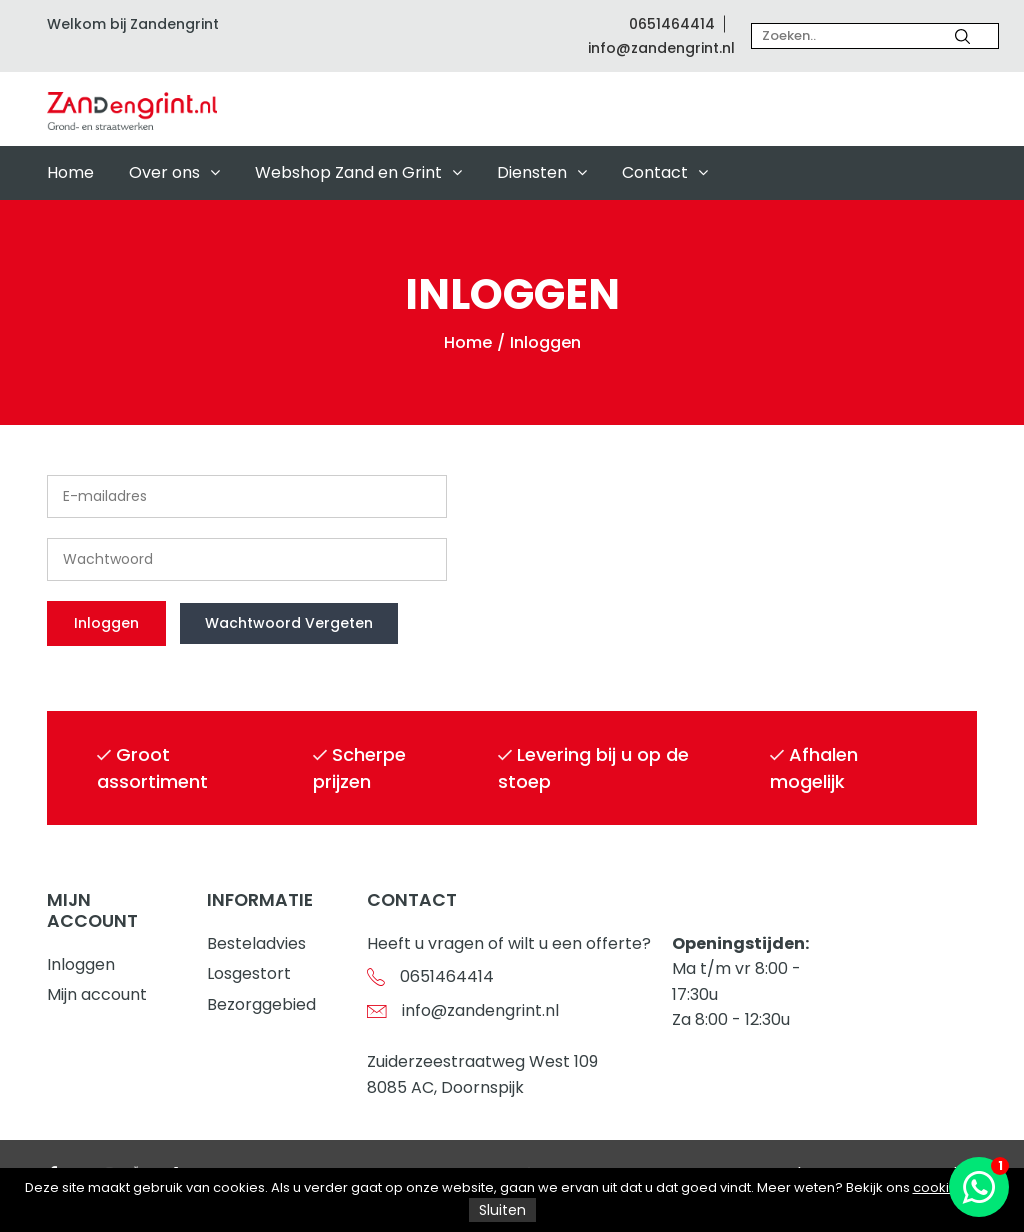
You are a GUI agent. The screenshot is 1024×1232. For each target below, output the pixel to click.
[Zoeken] (962, 36)
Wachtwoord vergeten (289, 623)
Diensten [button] (542, 172)
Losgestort (249, 973)
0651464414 (672, 24)
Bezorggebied (261, 1004)
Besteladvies (256, 943)
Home (70, 172)
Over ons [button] (174, 172)
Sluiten (502, 1210)
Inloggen (81, 964)
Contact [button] (665, 172)
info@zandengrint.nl (661, 48)
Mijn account (97, 994)
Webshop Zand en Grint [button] (358, 172)
